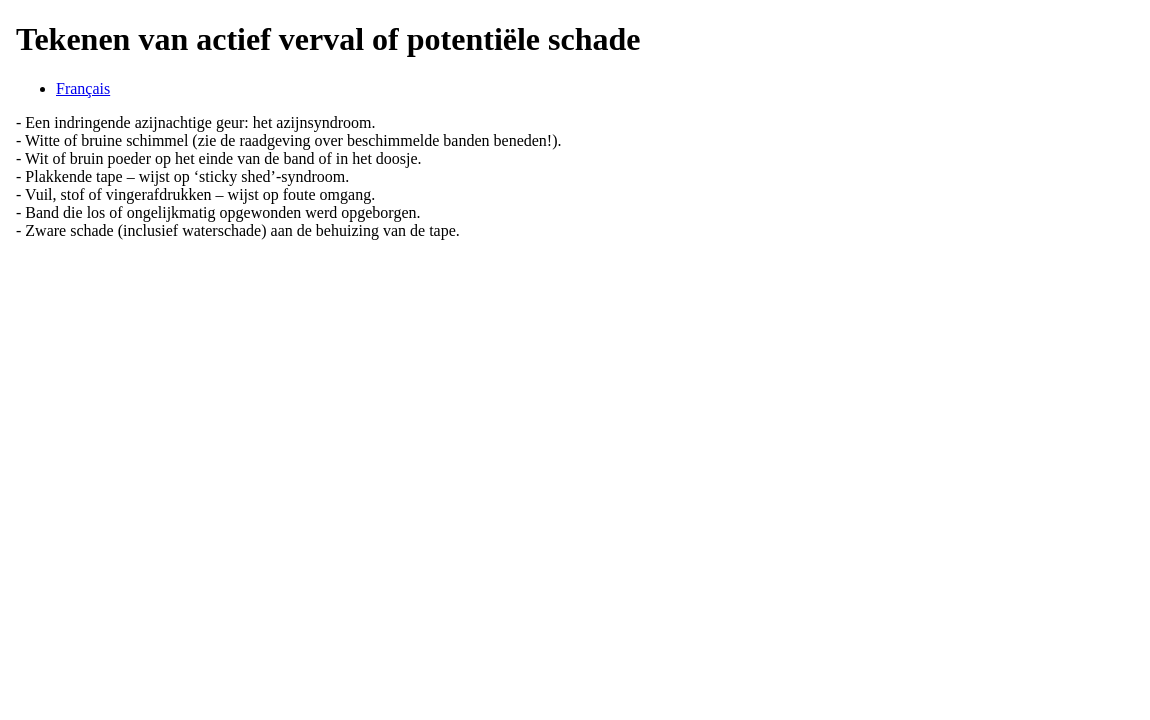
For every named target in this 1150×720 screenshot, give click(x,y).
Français (83, 88)
